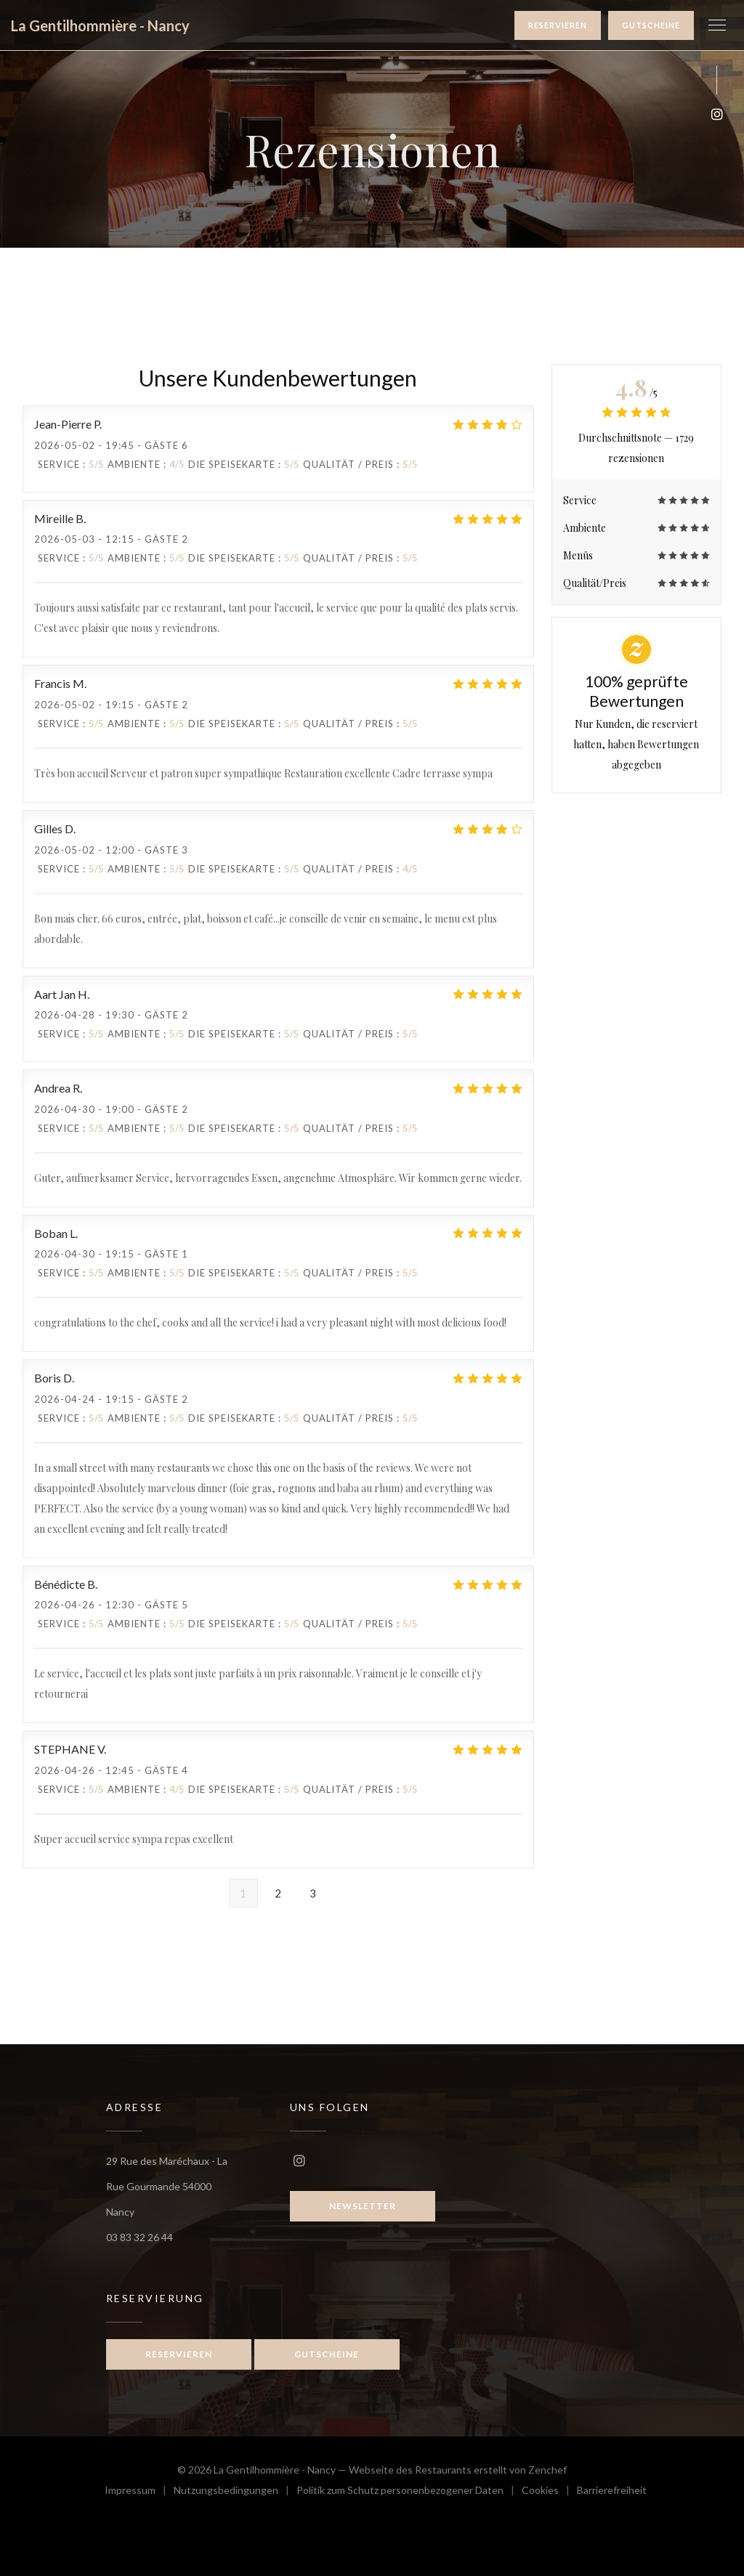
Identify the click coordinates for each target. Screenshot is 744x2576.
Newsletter (362, 2205)
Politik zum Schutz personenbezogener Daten (409, 2492)
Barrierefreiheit (612, 2492)
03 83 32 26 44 (139, 2237)
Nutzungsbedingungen (235, 2492)
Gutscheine (651, 25)
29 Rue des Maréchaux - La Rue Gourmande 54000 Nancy (166, 2186)
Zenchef (547, 2469)
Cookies (549, 2492)
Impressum (139, 2492)
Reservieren (557, 25)
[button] (717, 25)
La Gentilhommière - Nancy (100, 25)
